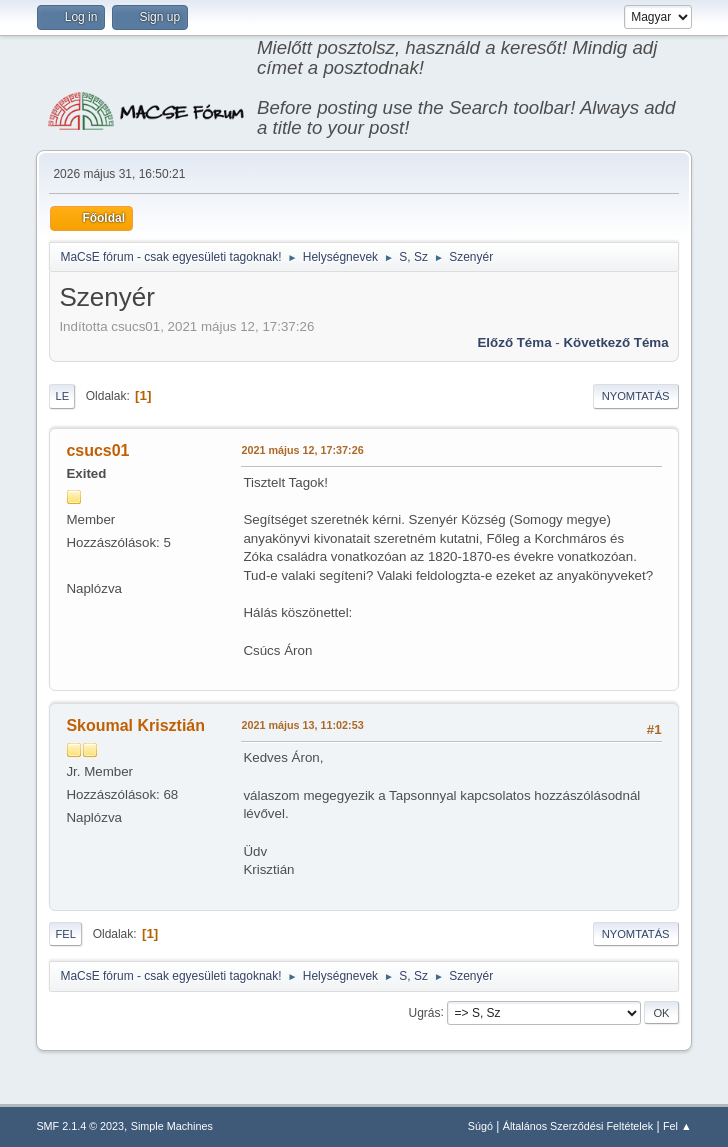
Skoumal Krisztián (135, 725)
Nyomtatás (636, 396)
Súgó (480, 1126)
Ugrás (425, 1012)
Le (62, 396)
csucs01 (97, 450)
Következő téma (615, 342)
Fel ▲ (677, 1126)
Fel (65, 934)
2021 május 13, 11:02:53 (302, 725)
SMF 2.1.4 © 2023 (80, 1126)
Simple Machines (172, 1126)
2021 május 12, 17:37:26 (302, 450)
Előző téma (514, 342)
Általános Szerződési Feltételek (578, 1126)
